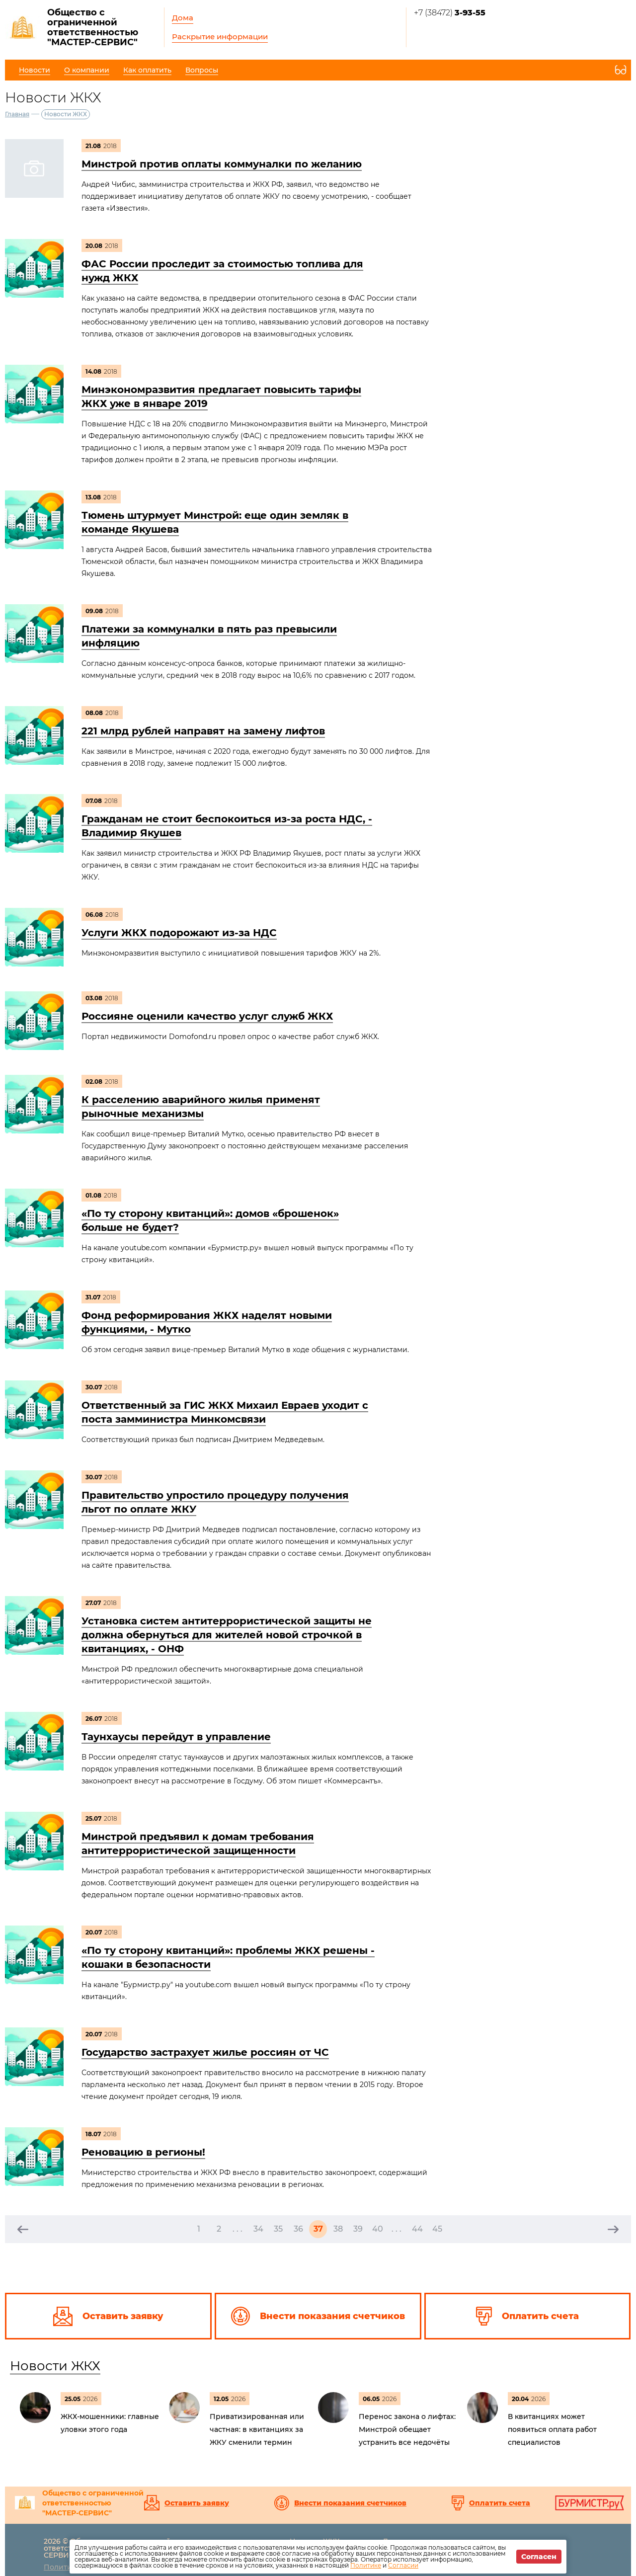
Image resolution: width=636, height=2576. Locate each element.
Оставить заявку (196, 2502)
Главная (17, 114)
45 (437, 2229)
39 (358, 2229)
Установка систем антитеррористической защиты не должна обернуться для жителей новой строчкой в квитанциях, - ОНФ (226, 1635)
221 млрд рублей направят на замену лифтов (203, 731)
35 (278, 2229)
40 (377, 2229)
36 (298, 2229)
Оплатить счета (499, 2502)
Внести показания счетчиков (350, 2502)
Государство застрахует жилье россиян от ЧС (205, 2052)
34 (258, 2229)
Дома (182, 17)
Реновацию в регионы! (143, 2152)
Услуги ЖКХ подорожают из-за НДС (179, 933)
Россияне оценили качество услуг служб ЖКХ (207, 1016)
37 (318, 2229)
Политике (365, 2565)
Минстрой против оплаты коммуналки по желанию (221, 164)
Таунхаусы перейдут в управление (176, 1737)
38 (338, 2229)
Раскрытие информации (220, 36)
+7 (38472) (449, 12)
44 (417, 2229)
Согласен (538, 2556)
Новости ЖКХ (55, 2366)
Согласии (403, 2565)
